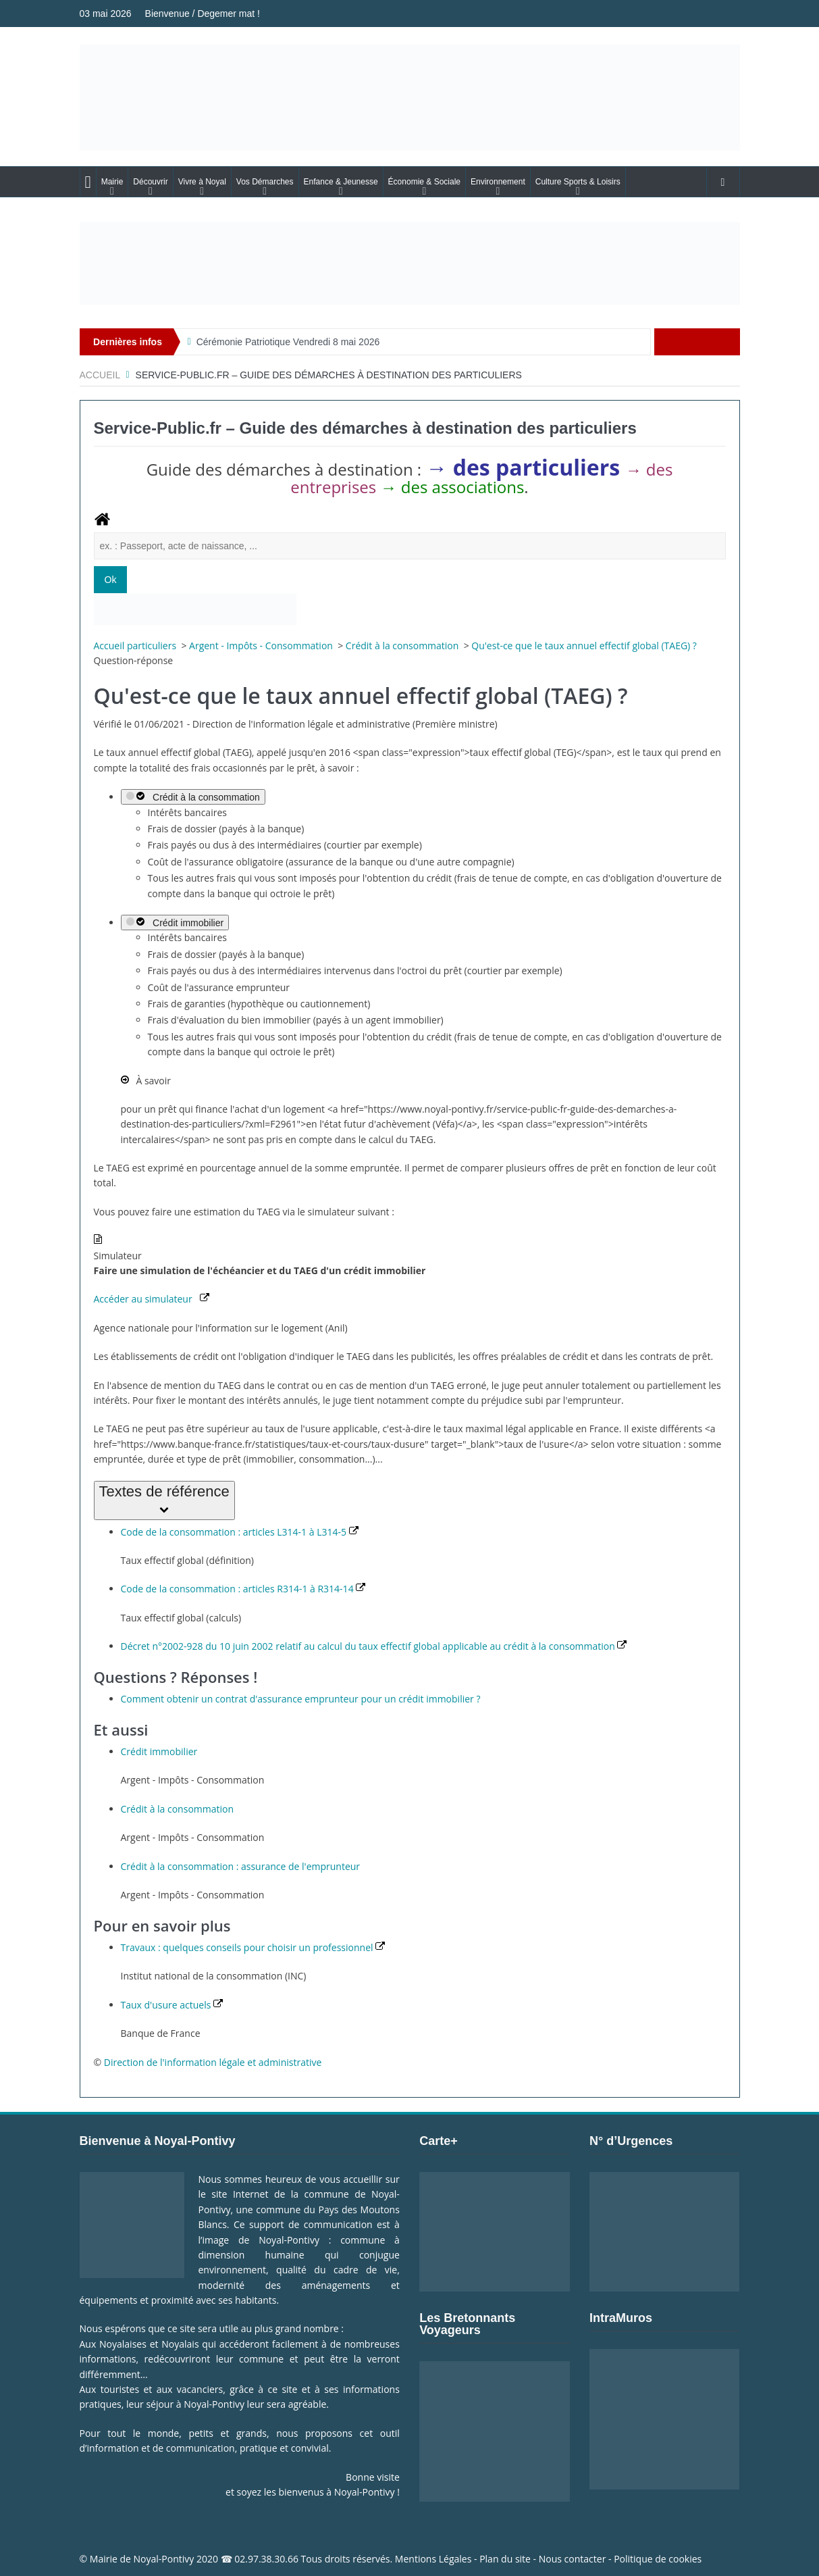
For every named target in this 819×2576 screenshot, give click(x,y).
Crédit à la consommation (403, 645)
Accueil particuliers (136, 645)
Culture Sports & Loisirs (577, 181)
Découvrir (150, 181)
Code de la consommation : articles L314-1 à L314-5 (240, 1531)
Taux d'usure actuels (172, 2004)
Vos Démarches (265, 181)
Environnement (498, 181)
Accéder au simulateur (151, 1298)
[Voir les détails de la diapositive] (410, 263)
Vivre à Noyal (202, 181)
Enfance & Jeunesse (341, 181)
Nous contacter (572, 2558)
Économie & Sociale (424, 181)
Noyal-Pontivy (164, 2558)
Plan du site (505, 2558)
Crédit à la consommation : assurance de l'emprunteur (241, 1866)
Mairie (112, 181)
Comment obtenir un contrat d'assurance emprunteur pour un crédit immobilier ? (301, 1698)
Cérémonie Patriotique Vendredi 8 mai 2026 (288, 341)
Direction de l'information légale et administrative (213, 2062)
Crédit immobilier (175, 922)
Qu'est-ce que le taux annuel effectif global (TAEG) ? (584, 645)
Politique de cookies (658, 2558)
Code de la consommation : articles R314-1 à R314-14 (243, 1588)
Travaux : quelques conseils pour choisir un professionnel (253, 1947)
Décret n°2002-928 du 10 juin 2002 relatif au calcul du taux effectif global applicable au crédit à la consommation (374, 1646)
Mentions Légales (433, 2558)
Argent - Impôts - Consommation (262, 645)
